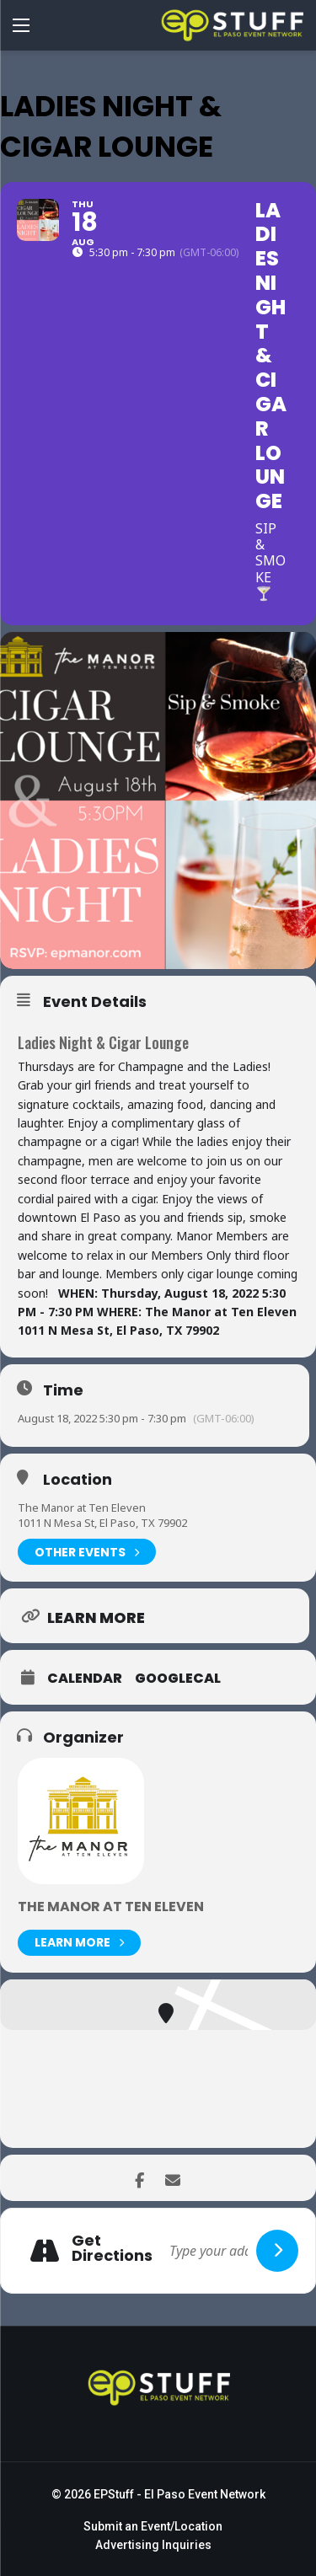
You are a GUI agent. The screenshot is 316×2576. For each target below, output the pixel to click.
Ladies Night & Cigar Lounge (103, 1042)
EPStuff (114, 2494)
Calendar (84, 1678)
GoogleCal (178, 1678)
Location (77, 1479)
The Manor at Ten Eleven (82, 1507)
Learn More (79, 1942)
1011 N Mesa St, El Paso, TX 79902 (102, 1522)
